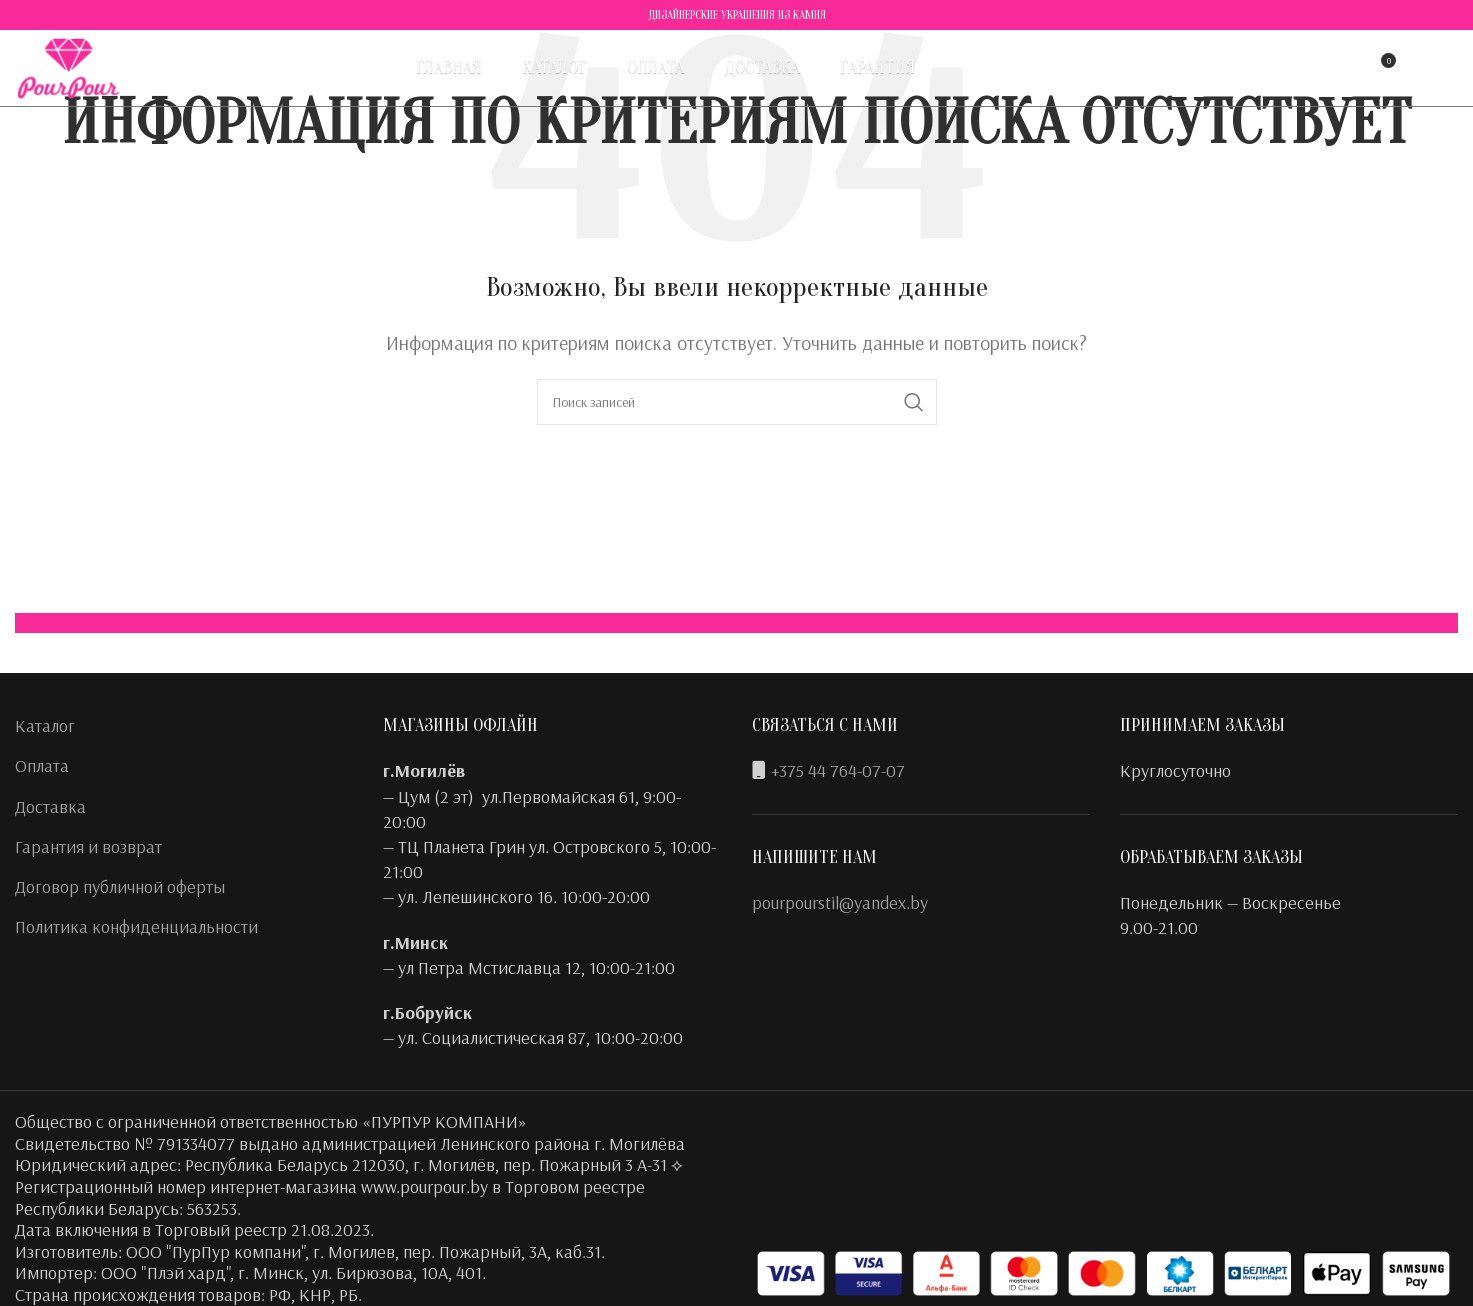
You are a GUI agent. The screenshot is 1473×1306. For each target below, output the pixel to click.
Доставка (50, 806)
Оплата (42, 765)
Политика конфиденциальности (136, 926)
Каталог (45, 725)
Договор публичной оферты (120, 886)
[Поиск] (1298, 75)
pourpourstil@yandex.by (840, 902)
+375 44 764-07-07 (838, 770)
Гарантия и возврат (88, 846)
